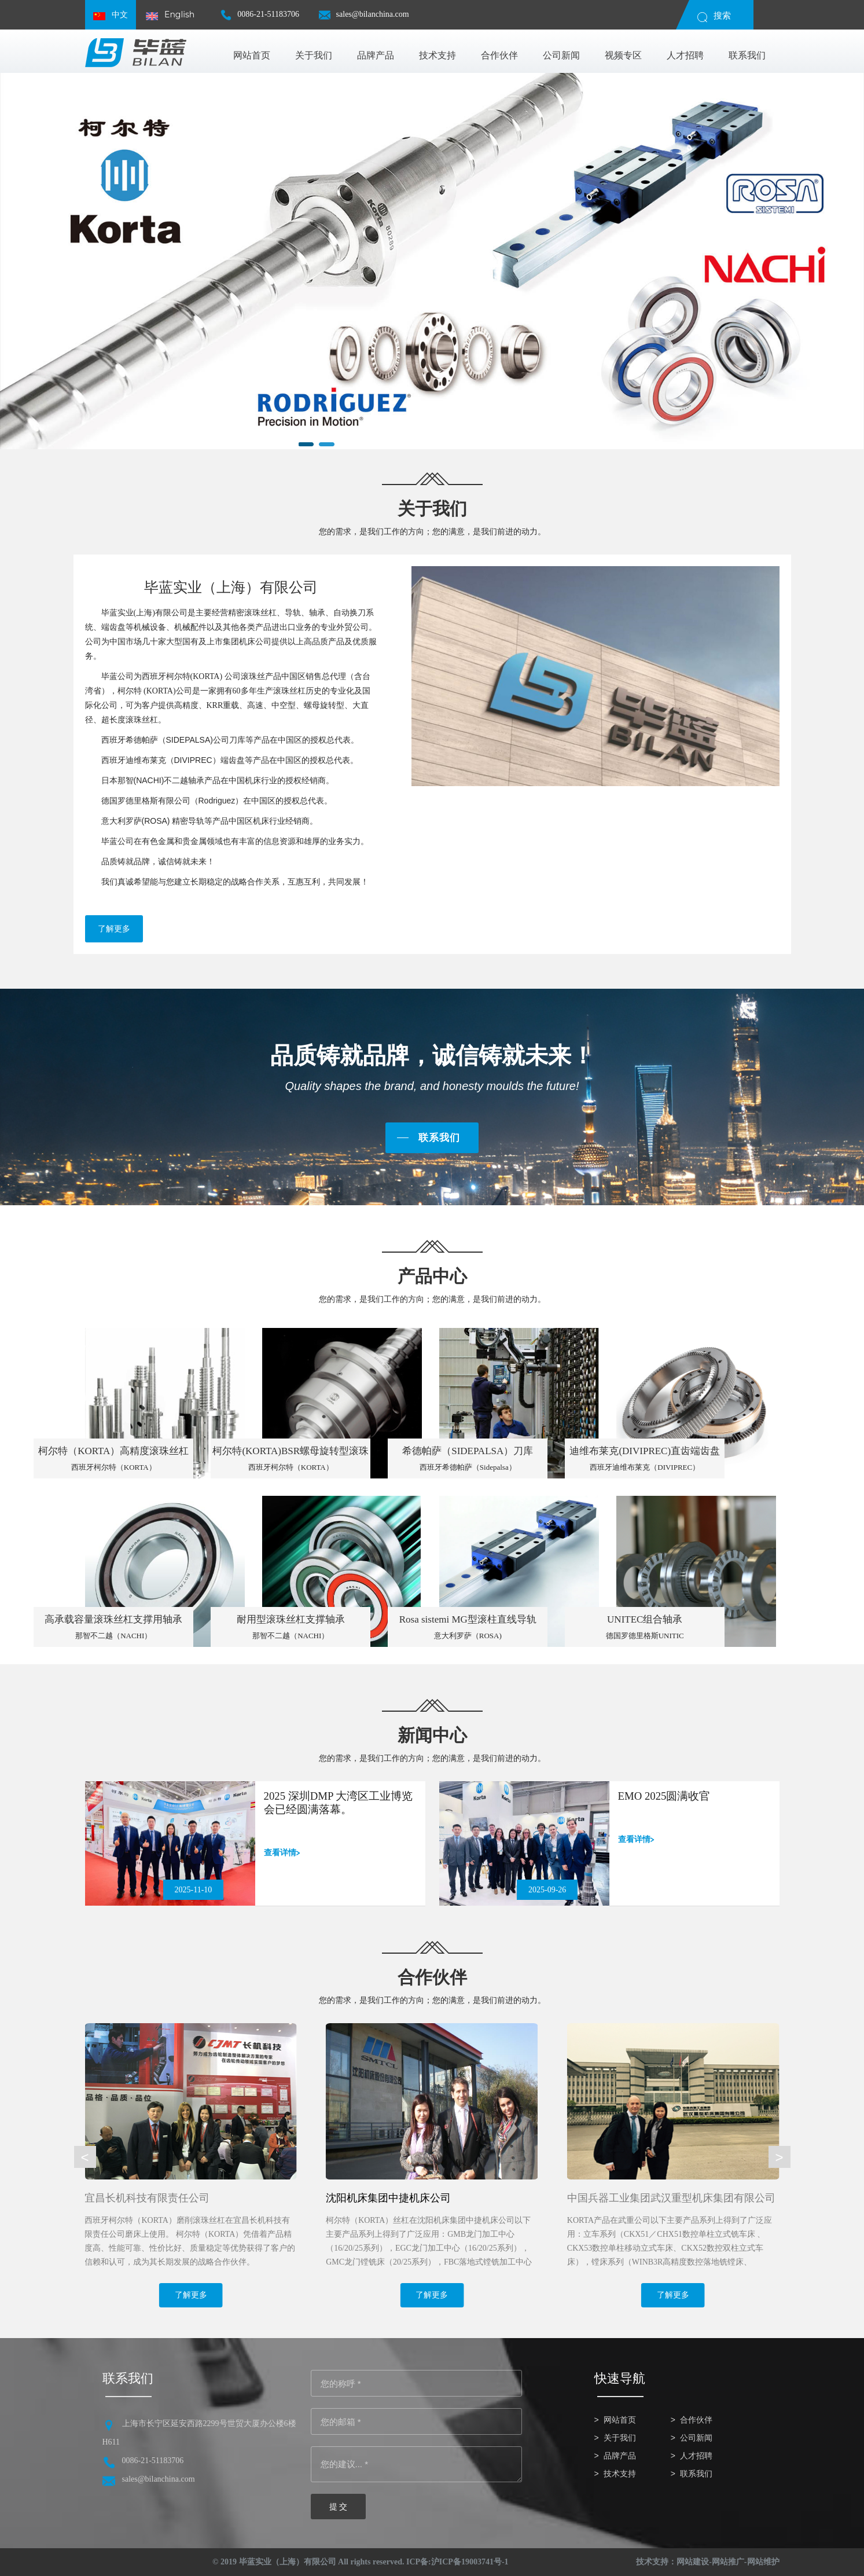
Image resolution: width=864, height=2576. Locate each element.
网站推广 (728, 2561)
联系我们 (439, 1137)
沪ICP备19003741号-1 (470, 2561)
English (170, 14)
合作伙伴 (696, 2420)
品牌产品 (620, 2456)
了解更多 (114, 928)
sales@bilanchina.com (364, 19)
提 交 (338, 2506)
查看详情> (282, 1852)
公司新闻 (696, 2438)
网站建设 (693, 2561)
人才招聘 (696, 2456)
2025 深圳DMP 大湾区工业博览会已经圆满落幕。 (339, 1802)
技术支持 (620, 2473)
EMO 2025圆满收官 (664, 1796)
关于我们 (620, 2438)
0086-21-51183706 (259, 19)
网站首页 (620, 2420)
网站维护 (763, 2561)
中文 (110, 14)
